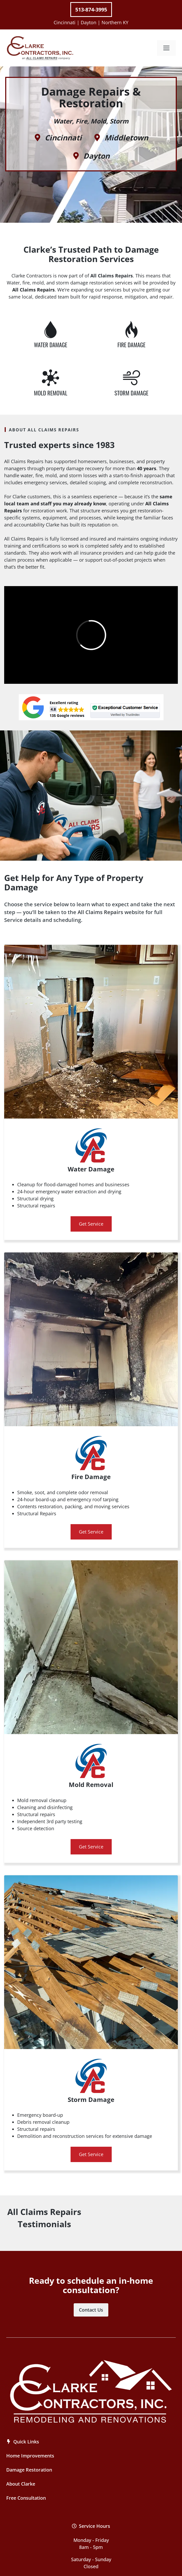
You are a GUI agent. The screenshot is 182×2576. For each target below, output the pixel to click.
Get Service (91, 1224)
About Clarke (20, 2484)
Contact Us (91, 2310)
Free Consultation (26, 2498)
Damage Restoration (29, 2470)
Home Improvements (30, 2456)
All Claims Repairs (100, 912)
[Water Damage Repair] (50, 330)
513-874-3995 (91, 9)
